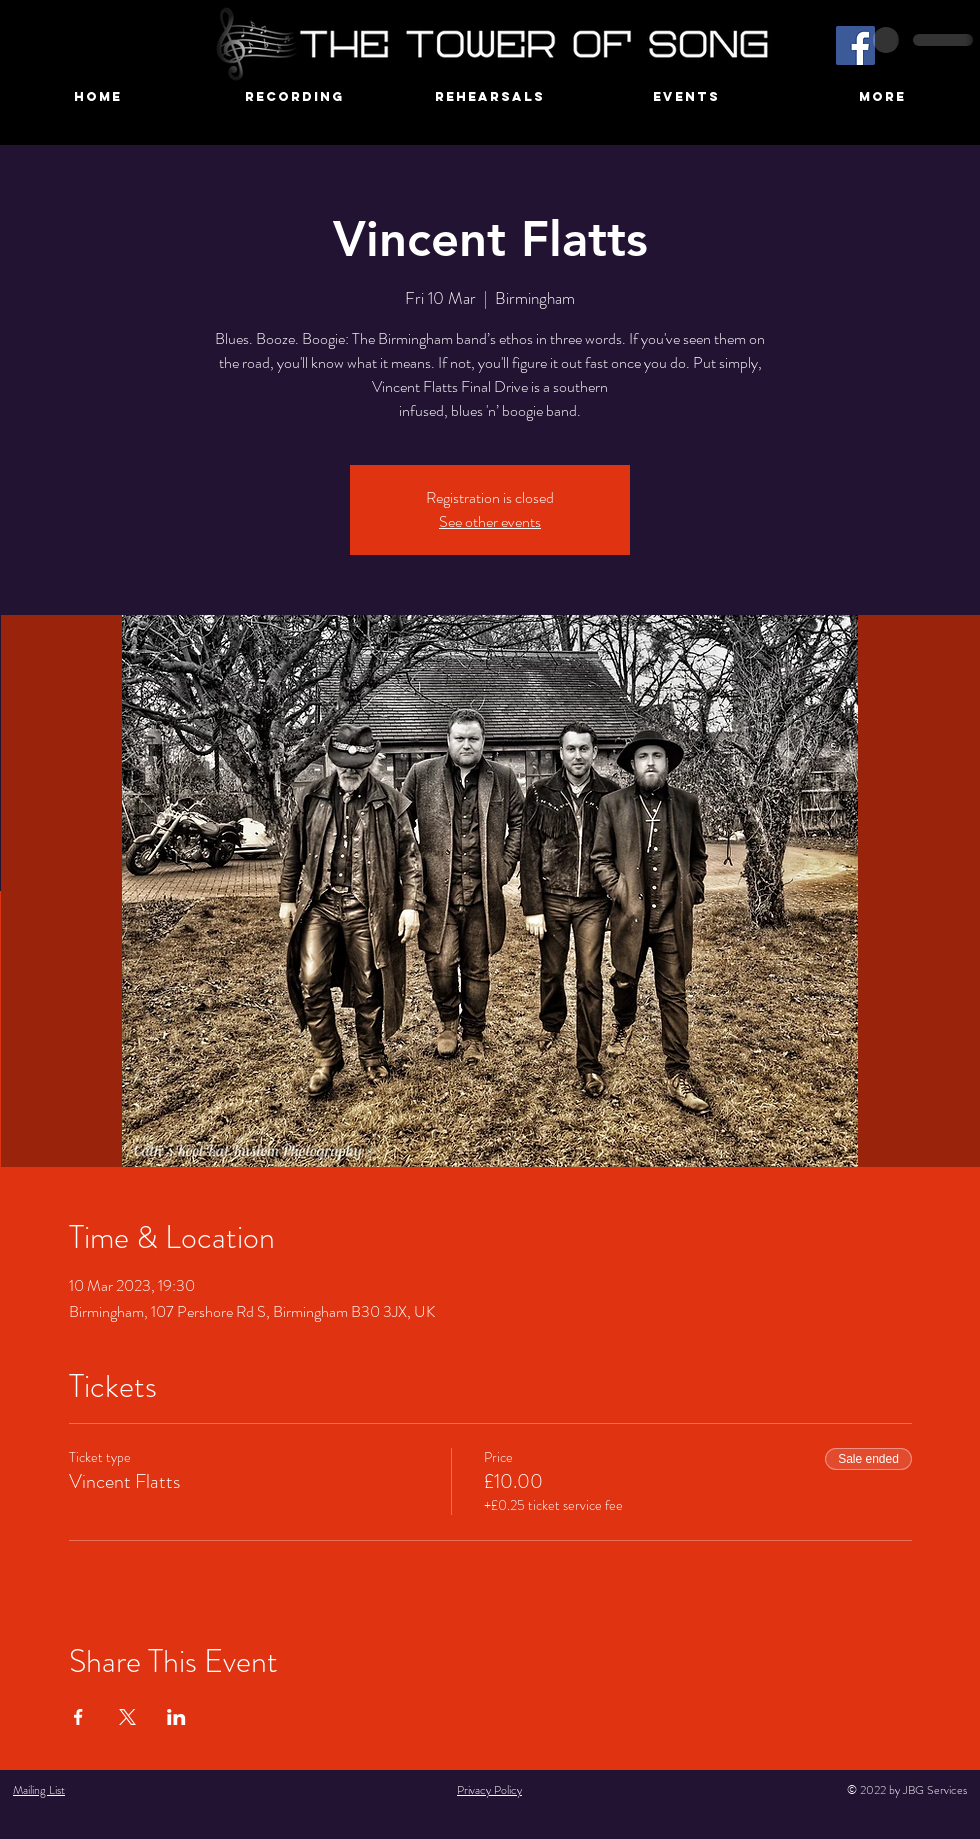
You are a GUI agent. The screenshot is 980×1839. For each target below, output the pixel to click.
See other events (490, 521)
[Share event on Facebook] (78, 1717)
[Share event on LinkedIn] (176, 1717)
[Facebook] (855, 45)
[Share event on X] (127, 1717)
